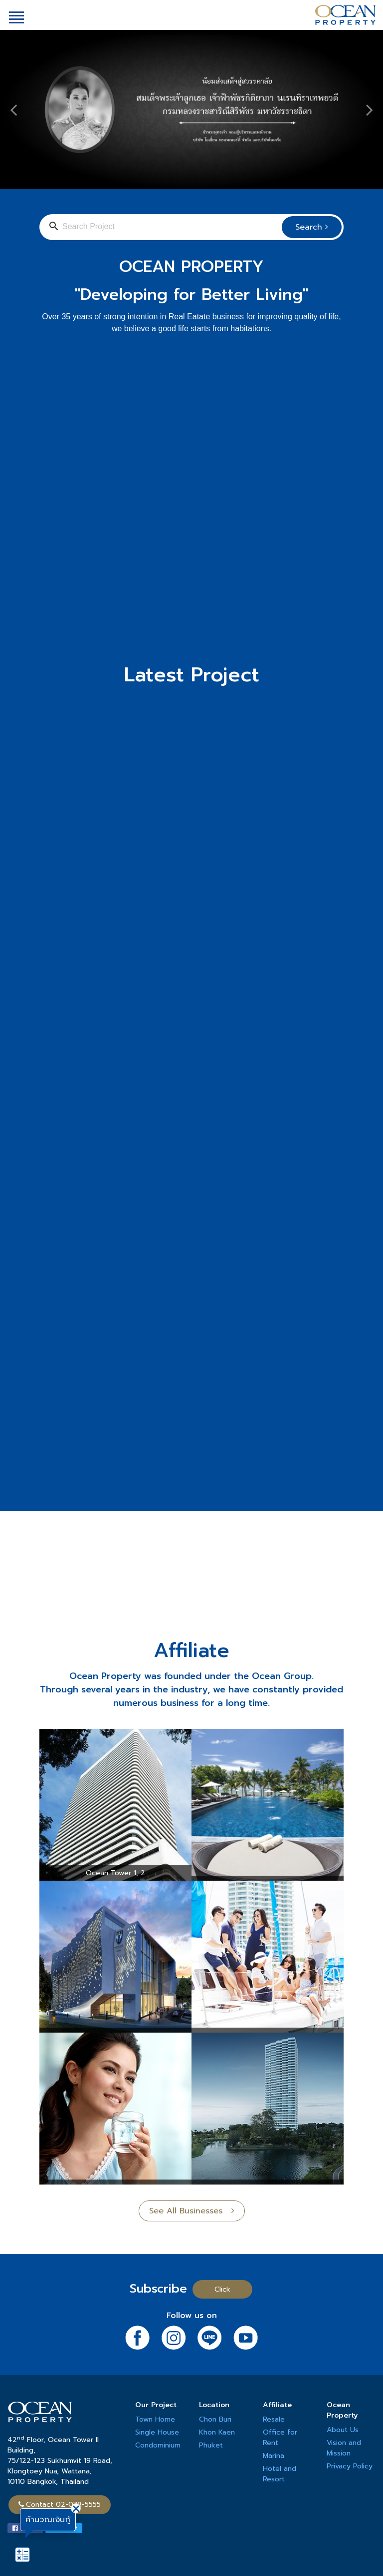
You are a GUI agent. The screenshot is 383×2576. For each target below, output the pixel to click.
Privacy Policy (350, 2466)
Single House (157, 2432)
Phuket (211, 2445)
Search (311, 227)
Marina (273, 2455)
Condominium (158, 2445)
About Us (343, 2430)
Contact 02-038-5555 (59, 2504)
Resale (274, 2419)
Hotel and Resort (279, 2473)
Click (222, 2289)
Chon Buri (215, 2419)
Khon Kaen (217, 2432)
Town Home (155, 2419)
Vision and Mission (344, 2448)
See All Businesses (191, 2211)
